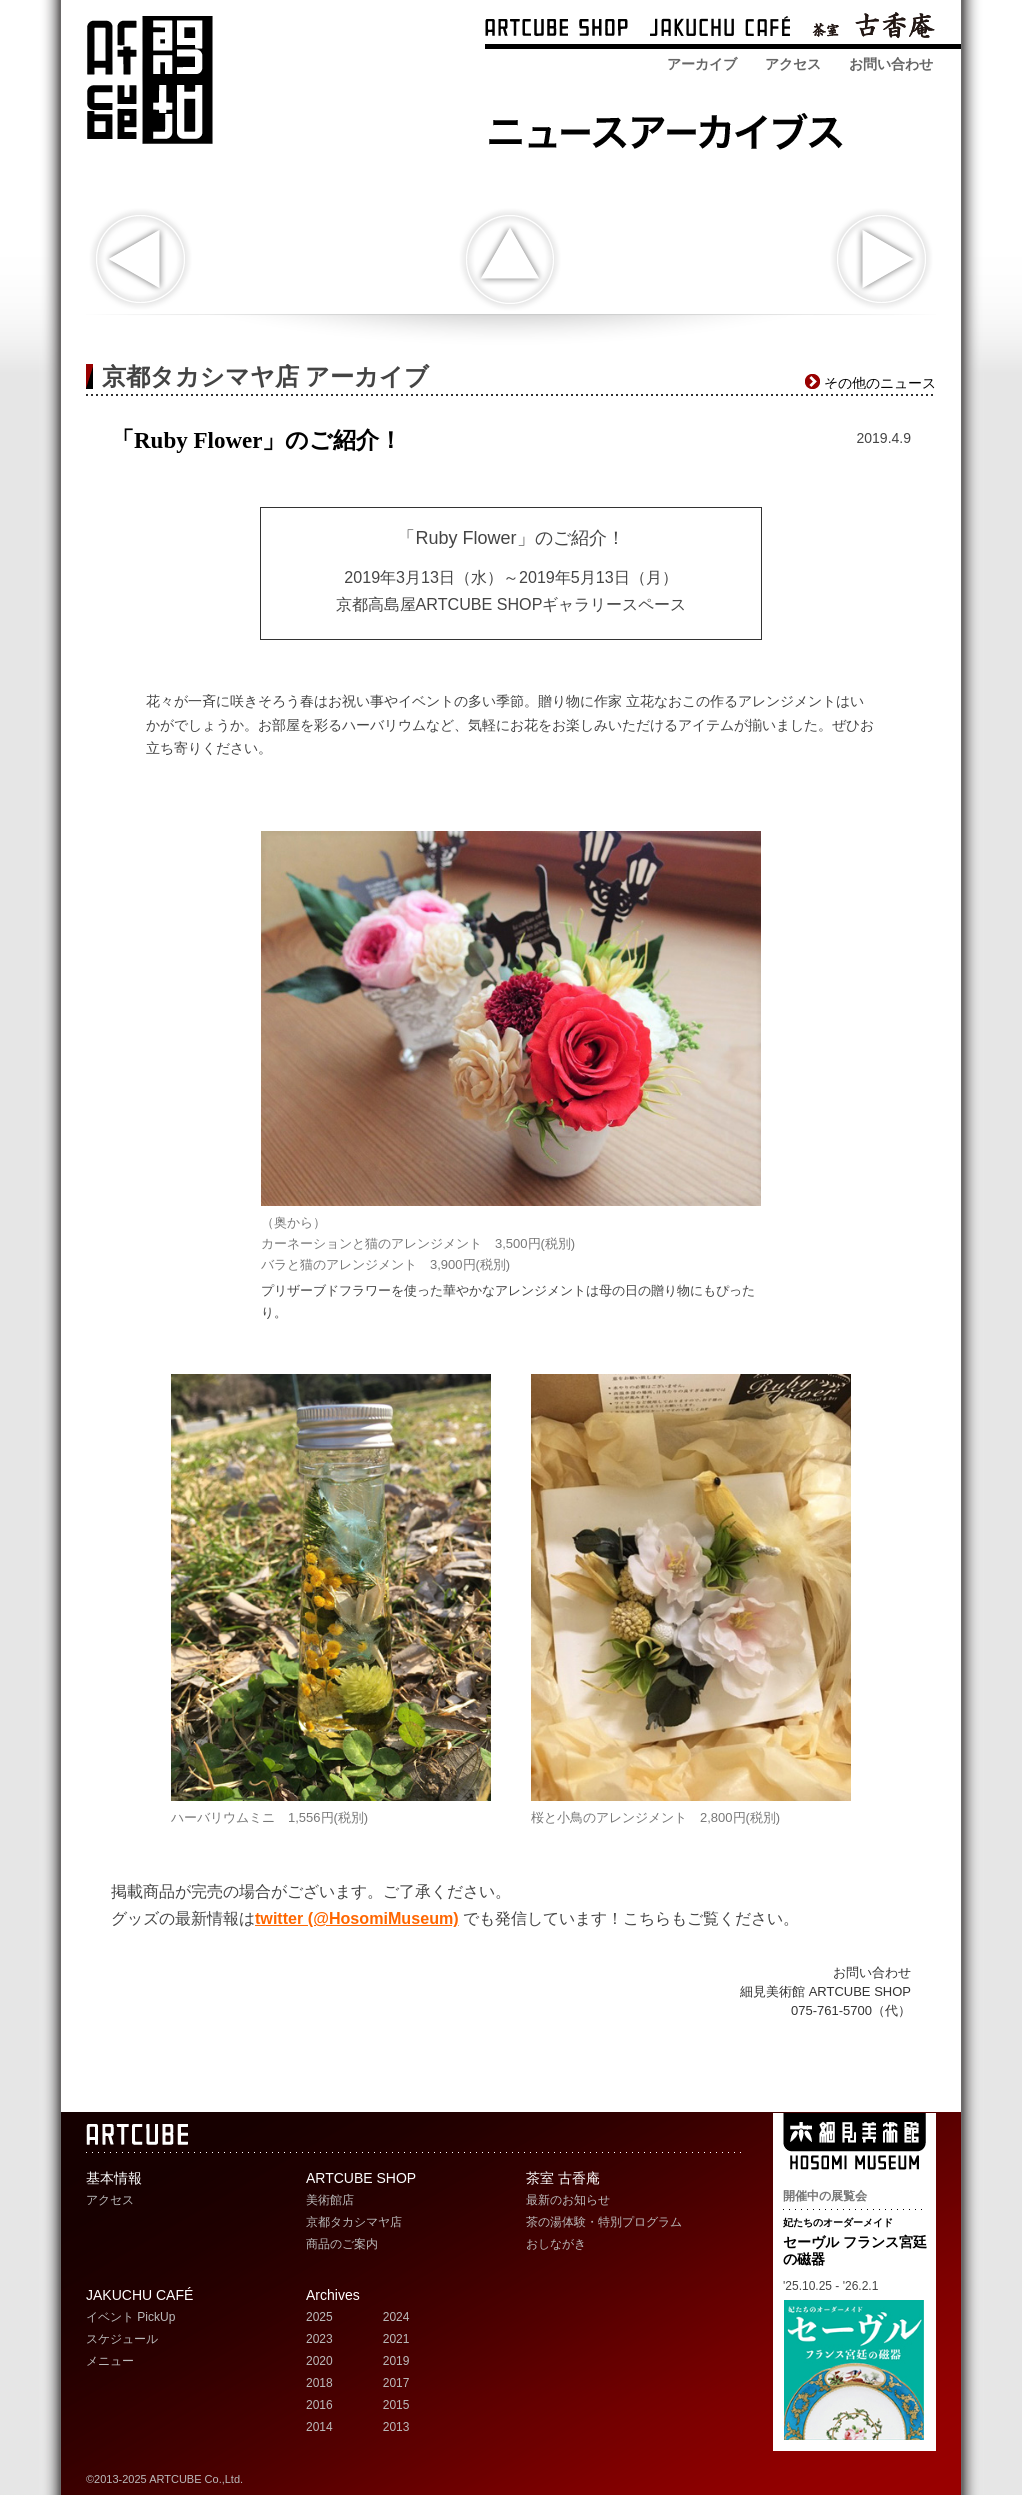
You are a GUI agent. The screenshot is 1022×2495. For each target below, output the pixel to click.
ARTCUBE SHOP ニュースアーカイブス (671, 127)
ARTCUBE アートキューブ (149, 80)
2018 (319, 2383)
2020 (319, 2361)
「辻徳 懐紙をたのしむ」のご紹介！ (140, 259)
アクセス (793, 64)
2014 (319, 2427)
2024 (396, 2317)
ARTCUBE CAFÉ (720, 29)
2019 (396, 2361)
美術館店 (330, 2200)
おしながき (556, 2244)
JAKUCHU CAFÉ (139, 2295)
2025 (319, 2317)
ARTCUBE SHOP (556, 29)
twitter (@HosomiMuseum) (357, 1918)
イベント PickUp (130, 2317)
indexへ (509, 259)
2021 (396, 2339)
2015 (396, 2405)
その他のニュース (880, 383)
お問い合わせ (891, 64)
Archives (333, 2295)
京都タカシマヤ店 (354, 2222)
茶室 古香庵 (873, 29)
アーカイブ (702, 64)
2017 (396, 2383)
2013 (396, 2427)
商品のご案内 (342, 2244)
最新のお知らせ (568, 2200)
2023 (319, 2339)
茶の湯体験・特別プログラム (604, 2222)
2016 (319, 2405)
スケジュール (122, 2339)
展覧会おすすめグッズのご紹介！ (881, 259)
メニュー (110, 2361)
